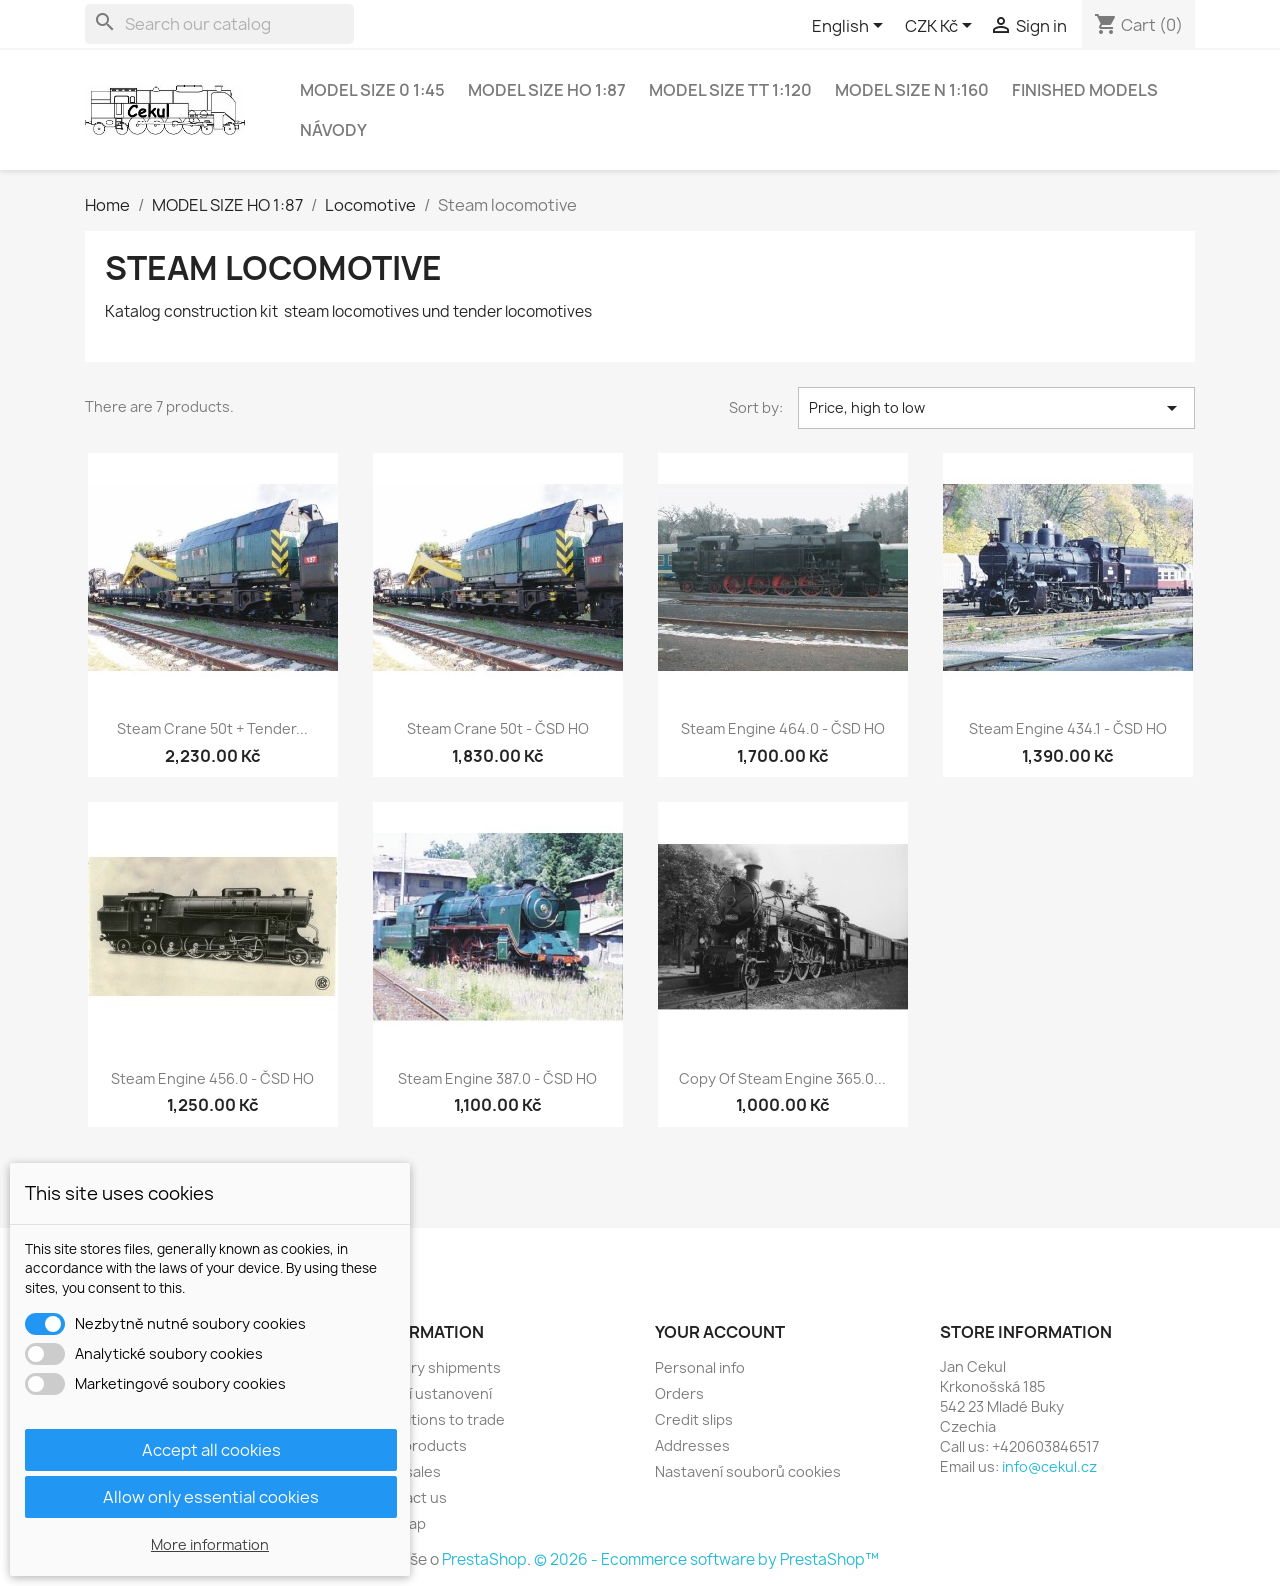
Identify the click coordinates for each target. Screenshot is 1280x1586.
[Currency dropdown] (942, 27)
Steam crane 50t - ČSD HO (498, 728)
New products (418, 1445)
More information (210, 1544)
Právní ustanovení (431, 1393)
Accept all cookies (211, 1450)
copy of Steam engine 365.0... (782, 1078)
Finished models (1085, 90)
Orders (679, 1393)
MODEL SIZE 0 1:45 (372, 90)
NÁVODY (333, 130)
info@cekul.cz (1049, 1466)
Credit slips (694, 1419)
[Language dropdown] (851, 27)
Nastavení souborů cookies (748, 1471)
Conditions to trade (437, 1419)
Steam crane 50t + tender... (212, 728)
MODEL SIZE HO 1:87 (547, 90)
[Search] (219, 24)
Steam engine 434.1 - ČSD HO (1068, 728)
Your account (720, 1332)
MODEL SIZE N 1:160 (912, 90)
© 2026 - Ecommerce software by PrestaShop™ (706, 1559)
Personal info (700, 1367)
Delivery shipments (435, 1367)
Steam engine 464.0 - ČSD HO (783, 728)
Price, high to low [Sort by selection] (997, 408)
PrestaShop (484, 1559)
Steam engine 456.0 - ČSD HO (212, 1078)
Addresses (692, 1445)
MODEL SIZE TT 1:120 (730, 90)
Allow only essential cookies (211, 1497)
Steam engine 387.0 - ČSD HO (497, 1078)
